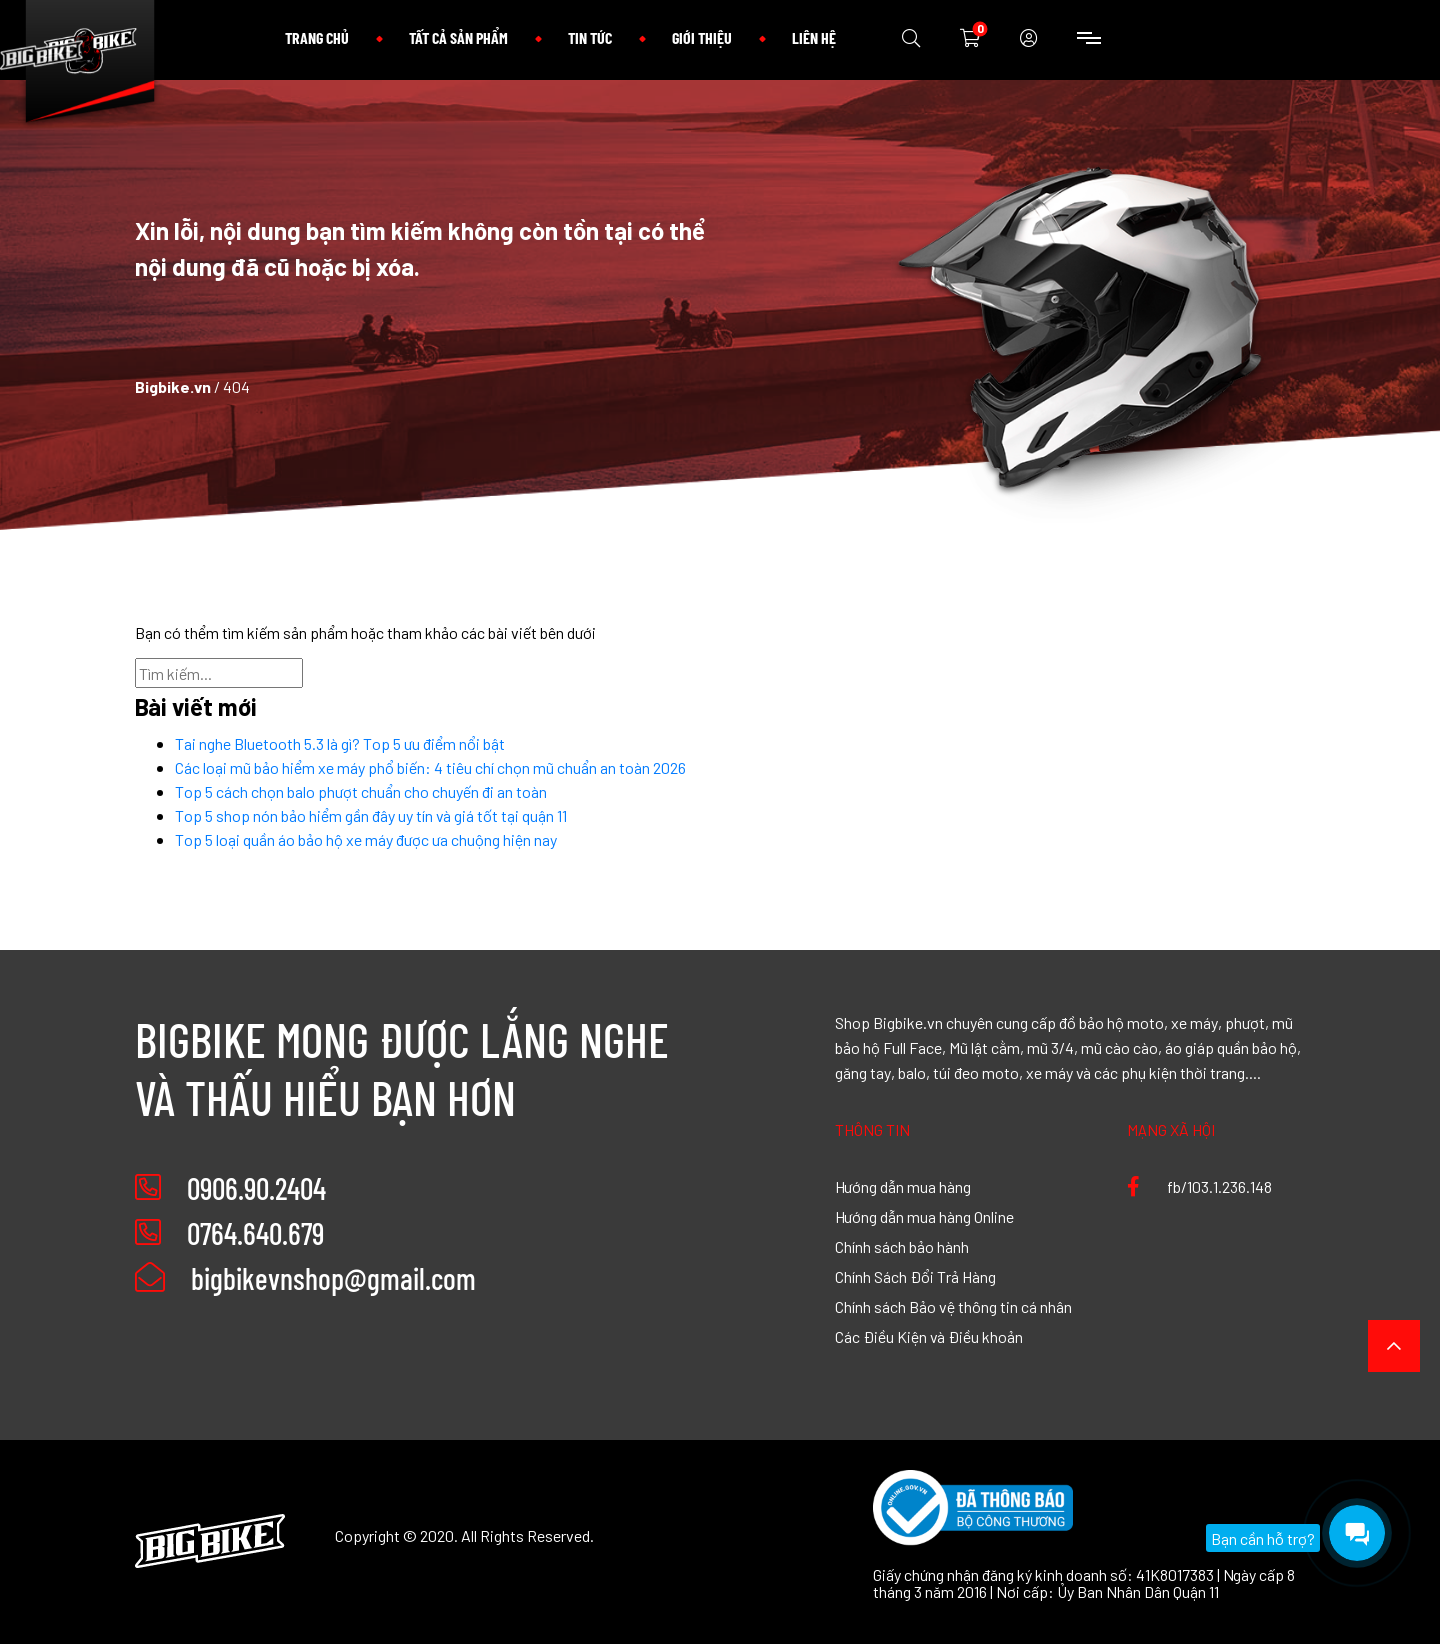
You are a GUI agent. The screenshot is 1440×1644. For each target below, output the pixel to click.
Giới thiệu (702, 37)
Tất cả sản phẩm (458, 37)
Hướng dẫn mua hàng (903, 1186)
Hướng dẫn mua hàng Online (924, 1216)
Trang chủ (317, 37)
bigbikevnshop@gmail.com (305, 1278)
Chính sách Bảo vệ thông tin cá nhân (953, 1306)
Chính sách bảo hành (902, 1246)
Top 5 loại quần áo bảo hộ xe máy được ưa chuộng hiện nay (366, 839)
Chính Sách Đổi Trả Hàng (915, 1276)
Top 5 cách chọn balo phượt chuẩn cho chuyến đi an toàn (361, 791)
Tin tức (590, 37)
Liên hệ (814, 37)
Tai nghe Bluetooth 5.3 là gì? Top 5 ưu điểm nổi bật (340, 743)
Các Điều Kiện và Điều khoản (929, 1336)
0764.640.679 (255, 1233)
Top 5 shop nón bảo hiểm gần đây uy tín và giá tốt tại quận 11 (371, 815)
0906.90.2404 (256, 1188)
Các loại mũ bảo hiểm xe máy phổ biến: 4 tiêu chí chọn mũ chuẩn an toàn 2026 (430, 767)
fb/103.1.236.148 (1199, 1186)
